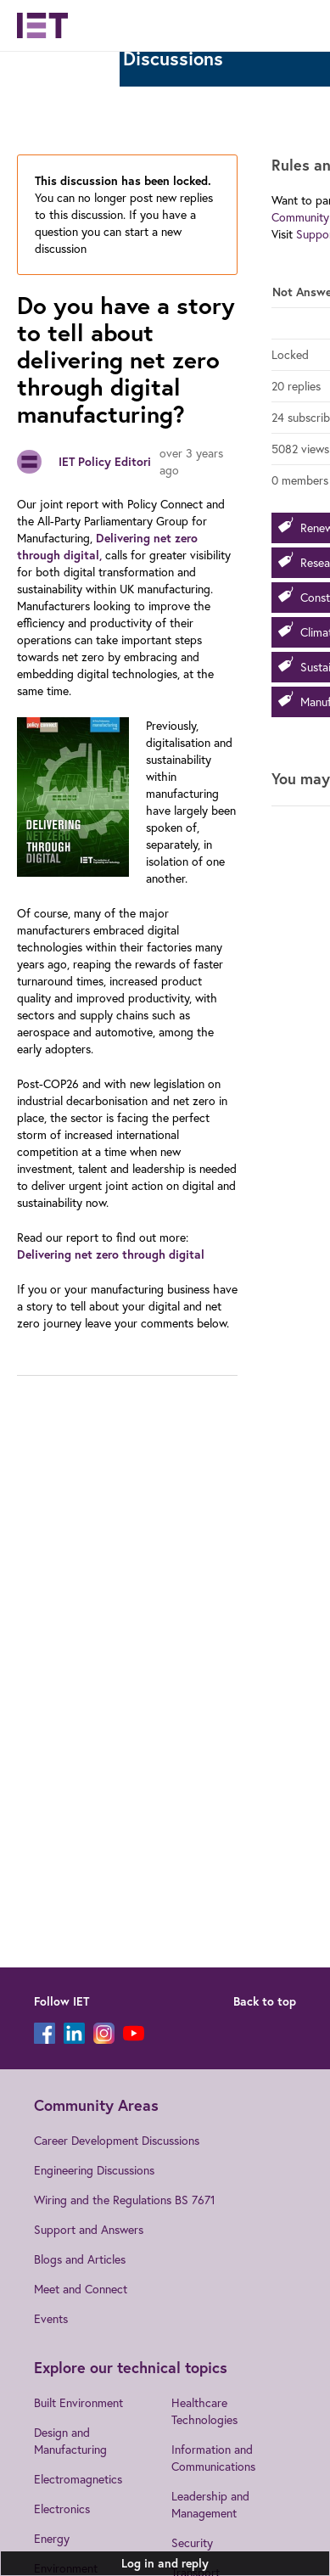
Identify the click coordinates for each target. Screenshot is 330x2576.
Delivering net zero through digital (110, 1254)
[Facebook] (44, 2033)
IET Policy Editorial (110, 461)
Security (192, 2542)
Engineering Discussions (94, 2170)
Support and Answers (88, 2229)
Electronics (62, 2508)
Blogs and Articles (80, 2259)
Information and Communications (213, 2457)
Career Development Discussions (116, 2140)
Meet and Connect (80, 2289)
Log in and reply (165, 2563)
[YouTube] (133, 2033)
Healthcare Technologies (204, 2410)
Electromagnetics (78, 2479)
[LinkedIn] (74, 2033)
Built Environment (78, 2402)
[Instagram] (104, 2033)
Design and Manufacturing (70, 2440)
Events (51, 2318)
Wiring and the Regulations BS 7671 (124, 2200)
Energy (52, 2538)
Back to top (264, 2001)
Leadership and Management (210, 2504)
